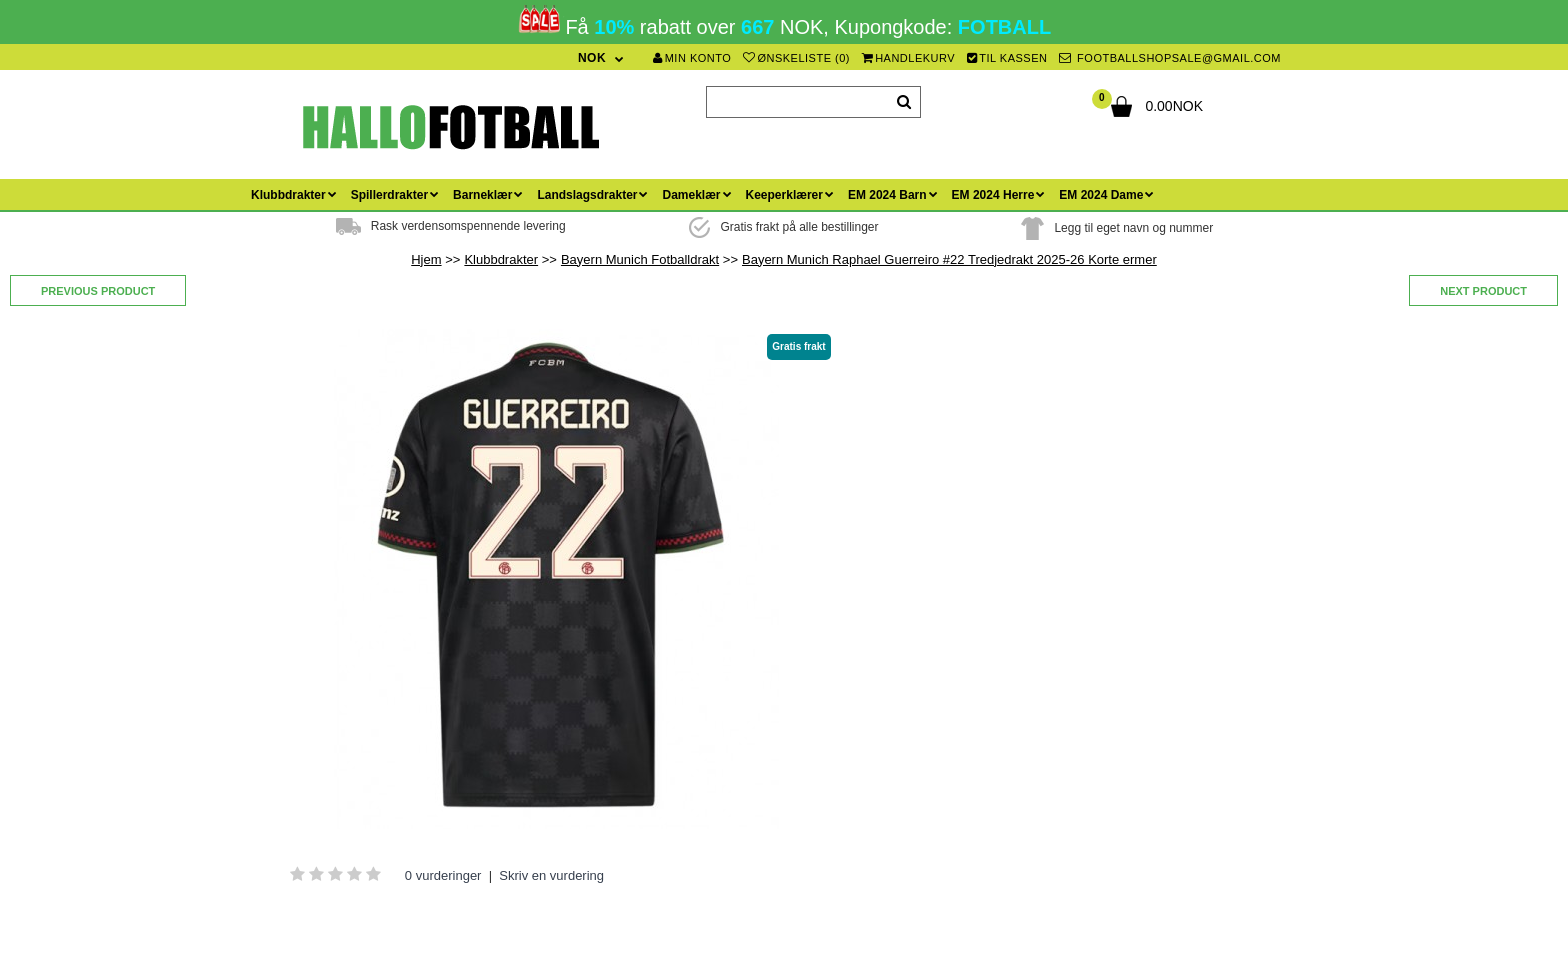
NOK (592, 58)
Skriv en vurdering (551, 875)
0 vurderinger (443, 875)
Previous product (98, 291)
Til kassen (1007, 58)
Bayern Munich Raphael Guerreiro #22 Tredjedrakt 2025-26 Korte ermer (949, 259)
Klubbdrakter (501, 259)
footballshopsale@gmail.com (1170, 58)
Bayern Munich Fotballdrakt (640, 259)
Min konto (692, 58)
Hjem (426, 259)
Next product (1483, 291)
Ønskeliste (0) (796, 58)
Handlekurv (909, 58)
